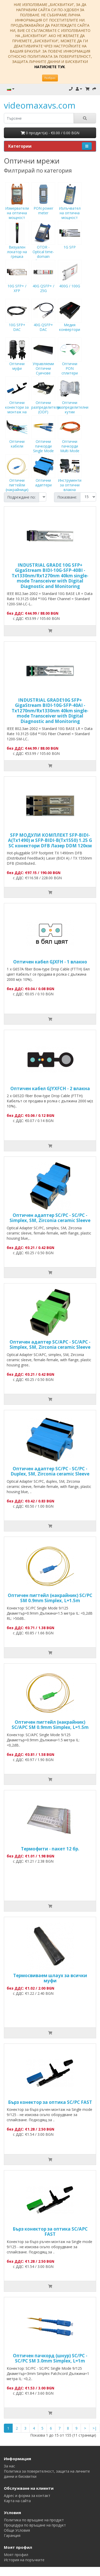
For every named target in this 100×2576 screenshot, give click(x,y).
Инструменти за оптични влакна (70, 477)
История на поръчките (24, 2559)
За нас (9, 2466)
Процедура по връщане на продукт (35, 2525)
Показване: (67, 497)
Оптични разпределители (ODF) (45, 399)
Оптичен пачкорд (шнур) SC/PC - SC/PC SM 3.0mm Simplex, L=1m (50, 2358)
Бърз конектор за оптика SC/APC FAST (50, 2231)
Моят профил (16, 2554)
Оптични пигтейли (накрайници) (17, 477)
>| (95, 2428)
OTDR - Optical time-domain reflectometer (43, 247)
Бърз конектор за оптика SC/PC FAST (50, 2102)
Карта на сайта (17, 2500)
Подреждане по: (21, 497)
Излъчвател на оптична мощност (70, 205)
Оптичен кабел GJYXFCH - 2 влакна (50, 1088)
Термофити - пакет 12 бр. (50, 1849)
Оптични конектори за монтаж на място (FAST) (17, 402)
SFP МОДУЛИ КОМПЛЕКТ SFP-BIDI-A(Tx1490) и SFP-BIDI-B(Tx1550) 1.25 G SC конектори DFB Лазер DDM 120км (50, 840)
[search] (39, 118)
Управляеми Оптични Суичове (43, 360)
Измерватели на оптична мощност (17, 205)
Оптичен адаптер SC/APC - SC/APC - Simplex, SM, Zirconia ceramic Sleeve (50, 1344)
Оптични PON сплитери (70, 360)
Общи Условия (17, 2530)
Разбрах (50, 78)
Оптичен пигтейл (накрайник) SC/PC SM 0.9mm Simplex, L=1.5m (50, 1597)
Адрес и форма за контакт (27, 2495)
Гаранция (12, 2535)
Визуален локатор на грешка (17, 244)
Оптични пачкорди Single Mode (43, 438)
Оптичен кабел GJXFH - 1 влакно (50, 962)
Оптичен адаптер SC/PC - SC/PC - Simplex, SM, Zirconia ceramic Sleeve (50, 1217)
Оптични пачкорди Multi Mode (70, 438)
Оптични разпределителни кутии (73, 399)
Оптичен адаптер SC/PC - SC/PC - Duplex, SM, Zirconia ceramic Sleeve (50, 1471)
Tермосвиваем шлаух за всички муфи (50, 1978)
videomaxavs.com (39, 105)
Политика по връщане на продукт (34, 2519)
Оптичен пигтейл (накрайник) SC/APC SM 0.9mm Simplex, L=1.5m (50, 1724)
